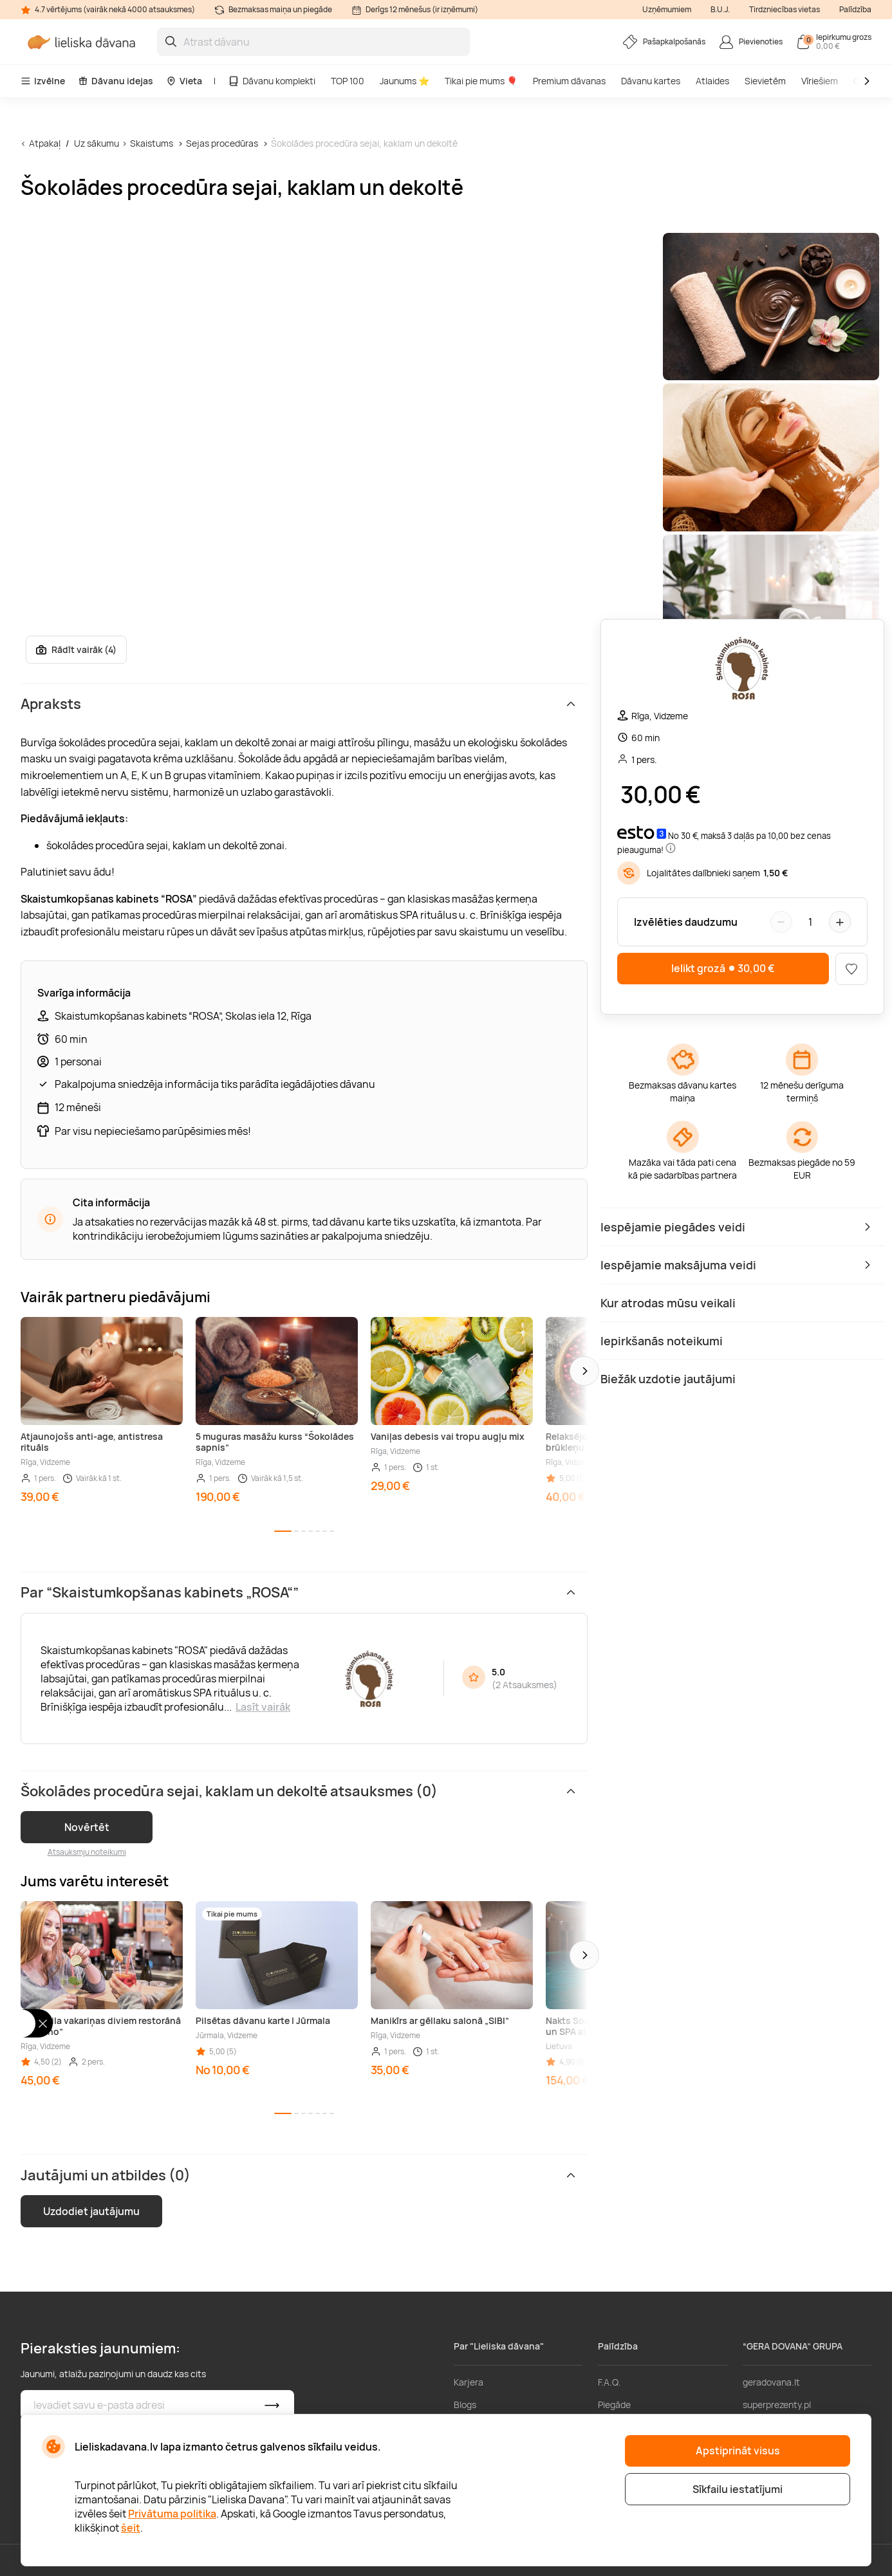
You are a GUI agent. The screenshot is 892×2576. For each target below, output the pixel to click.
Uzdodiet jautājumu (91, 2211)
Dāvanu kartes (650, 81)
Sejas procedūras (222, 143)
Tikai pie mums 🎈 (481, 81)
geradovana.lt (771, 2382)
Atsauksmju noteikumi (87, 1851)
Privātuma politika (172, 2514)
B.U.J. (720, 9)
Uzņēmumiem (666, 9)
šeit (130, 2528)
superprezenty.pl (777, 2404)
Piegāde (614, 2404)
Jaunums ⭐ (404, 81)
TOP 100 (347, 81)
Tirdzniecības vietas (784, 9)
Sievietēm (765, 81)
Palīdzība (855, 9)
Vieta (184, 81)
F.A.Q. (609, 2382)
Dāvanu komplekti (271, 81)
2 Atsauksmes (524, 1685)
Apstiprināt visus (738, 2450)
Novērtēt (86, 1827)
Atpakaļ (44, 143)
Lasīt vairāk (263, 1707)
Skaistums (151, 143)
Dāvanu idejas (115, 81)
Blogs (465, 2404)
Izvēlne (43, 81)
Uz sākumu (96, 143)
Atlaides (712, 81)
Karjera (468, 2382)
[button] (584, 1371)
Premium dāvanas (569, 81)
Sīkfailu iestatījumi (737, 2489)
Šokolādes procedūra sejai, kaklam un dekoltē (364, 143)
